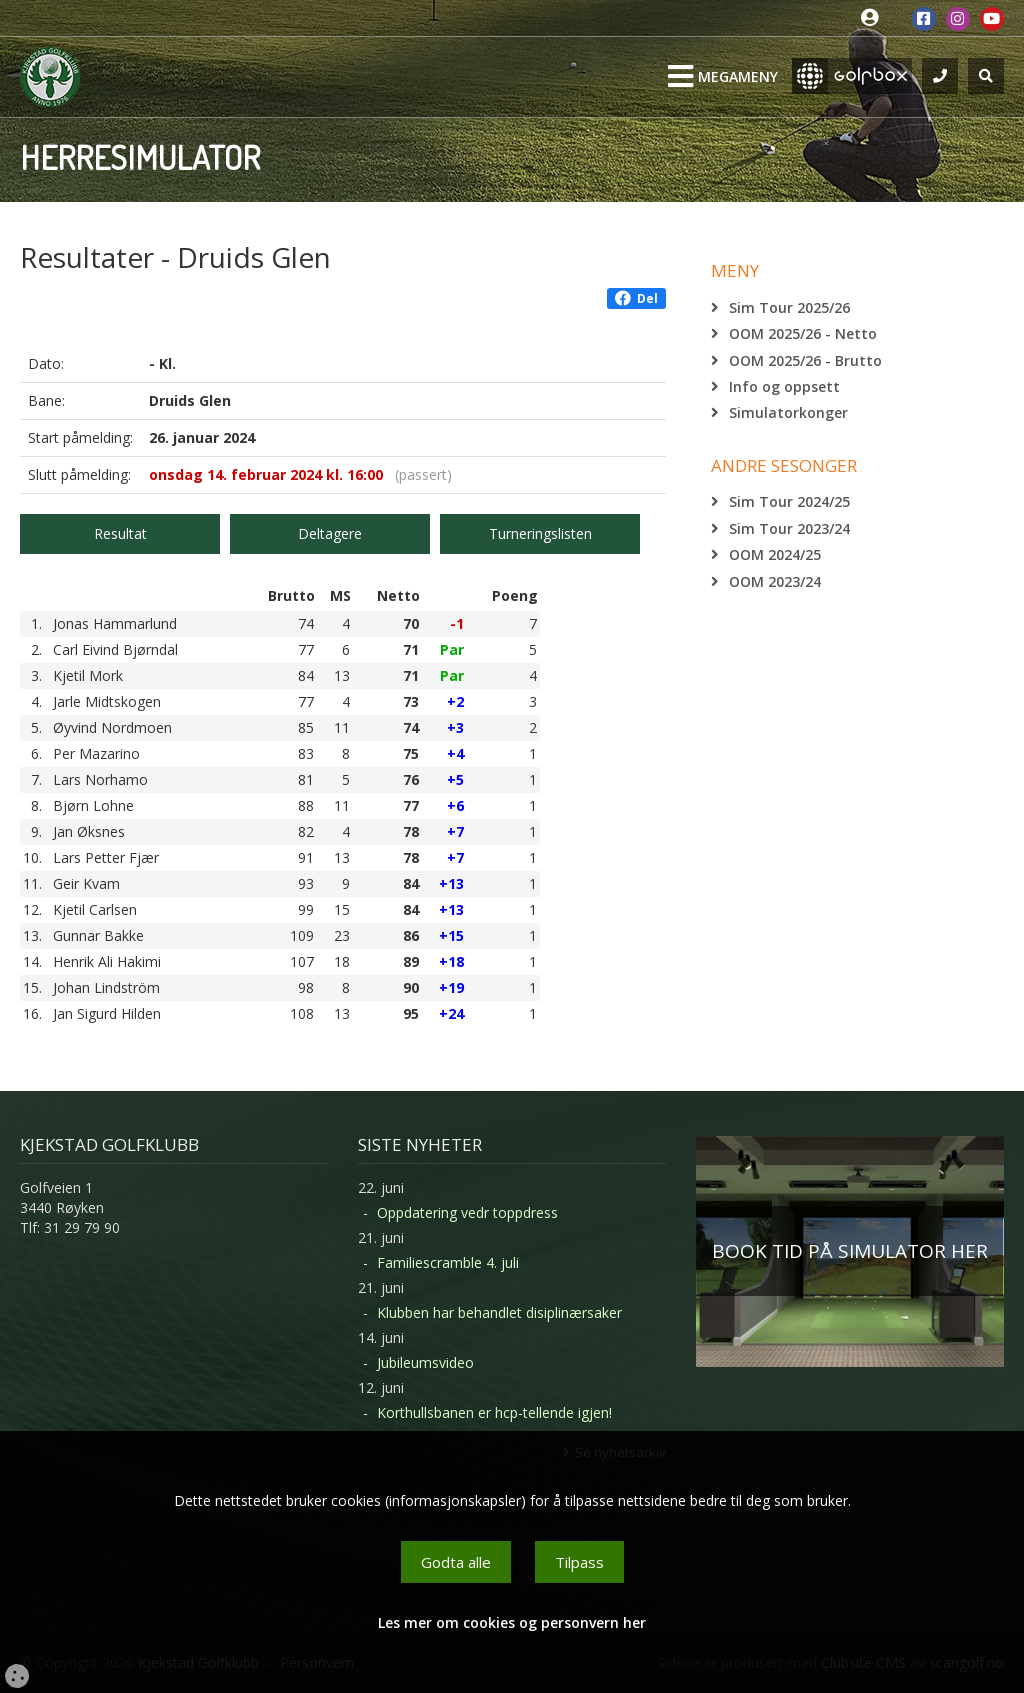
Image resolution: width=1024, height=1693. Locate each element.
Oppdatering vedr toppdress (467, 1212)
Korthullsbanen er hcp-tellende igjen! (494, 1412)
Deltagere (330, 533)
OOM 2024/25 (775, 554)
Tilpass (579, 1562)
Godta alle (456, 1562)
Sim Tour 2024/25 (789, 501)
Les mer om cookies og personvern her (512, 1622)
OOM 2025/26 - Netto (803, 333)
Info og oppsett (784, 386)
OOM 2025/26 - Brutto (805, 360)
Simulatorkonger (788, 412)
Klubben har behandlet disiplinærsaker (499, 1312)
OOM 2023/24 (775, 581)
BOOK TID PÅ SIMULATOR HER (850, 1251)
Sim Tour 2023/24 (789, 528)
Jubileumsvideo (425, 1362)
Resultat (120, 533)
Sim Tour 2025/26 (789, 307)
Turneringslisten (540, 533)
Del (636, 298)
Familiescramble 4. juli (448, 1262)
